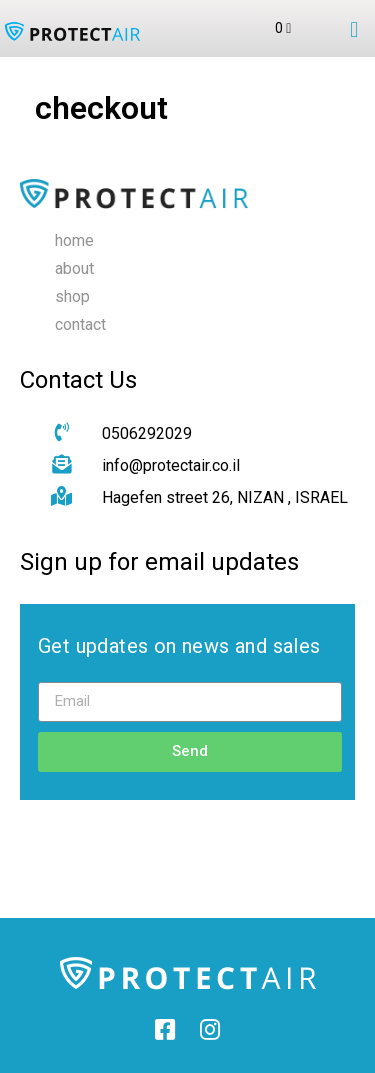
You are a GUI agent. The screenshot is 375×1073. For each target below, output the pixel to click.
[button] (354, 30)
